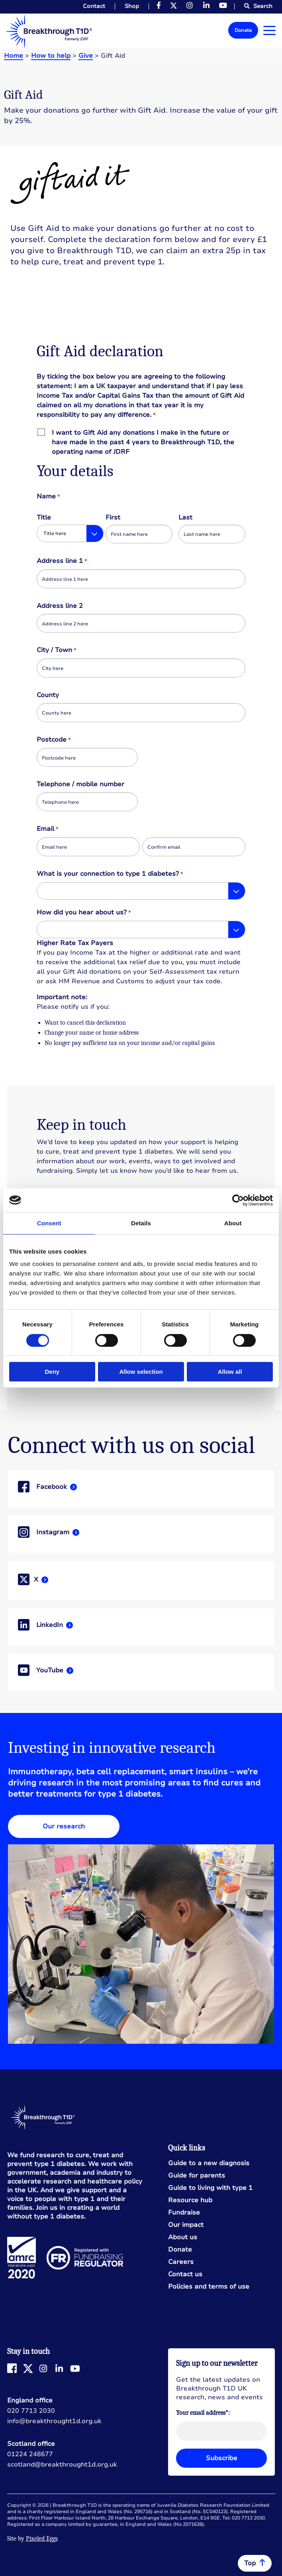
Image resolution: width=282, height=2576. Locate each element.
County (48, 695)
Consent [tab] (49, 1223)
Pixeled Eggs (42, 2538)
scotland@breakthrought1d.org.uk (62, 2464)
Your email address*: (203, 2412)
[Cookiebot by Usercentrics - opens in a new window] (238, 1200)
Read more (141, 1489)
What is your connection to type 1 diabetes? (109, 874)
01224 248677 (30, 2454)
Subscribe (221, 2458)
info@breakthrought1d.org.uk (54, 2421)
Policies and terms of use (208, 2287)
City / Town (56, 650)
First (113, 517)
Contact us (185, 2274)
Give (85, 55)
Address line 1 (61, 561)
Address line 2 (60, 606)
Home (13, 55)
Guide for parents (196, 2176)
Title (44, 517)
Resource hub (190, 2200)
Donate (243, 30)
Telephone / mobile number (80, 784)
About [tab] (233, 1223)
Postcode (53, 740)
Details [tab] (141, 1223)
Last (185, 517)
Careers (181, 2262)
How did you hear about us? (83, 913)
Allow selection (141, 1371)
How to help (50, 55)
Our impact (186, 2225)
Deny (52, 1371)
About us (182, 2237)
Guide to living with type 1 (210, 2188)
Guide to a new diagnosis (208, 2163)
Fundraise (184, 2213)
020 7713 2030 (31, 2410)
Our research (64, 1826)
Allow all (230, 1371)
